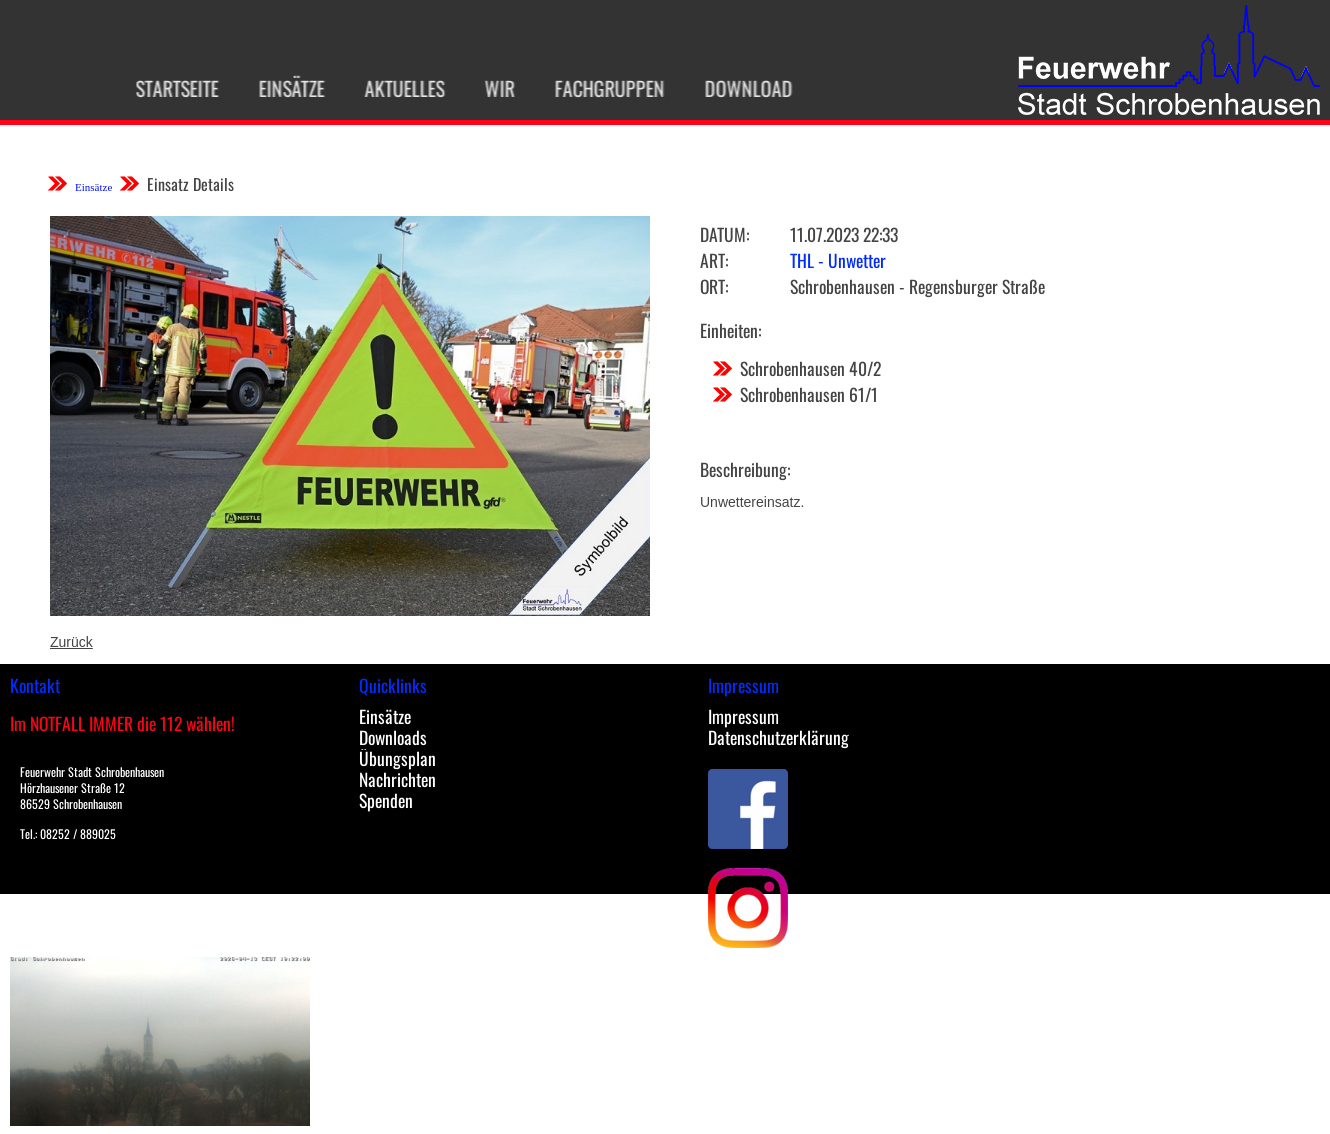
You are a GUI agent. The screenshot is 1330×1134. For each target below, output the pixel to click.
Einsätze (285, 88)
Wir (493, 88)
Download (742, 88)
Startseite (170, 88)
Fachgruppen (603, 88)
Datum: (724, 234)
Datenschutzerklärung (778, 737)
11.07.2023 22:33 (844, 234)
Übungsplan (397, 758)
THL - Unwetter (838, 260)
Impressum (743, 716)
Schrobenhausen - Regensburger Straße (917, 286)
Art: (714, 260)
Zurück (71, 642)
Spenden (386, 800)
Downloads (393, 737)
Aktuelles (398, 88)
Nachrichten (397, 779)
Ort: (714, 286)
